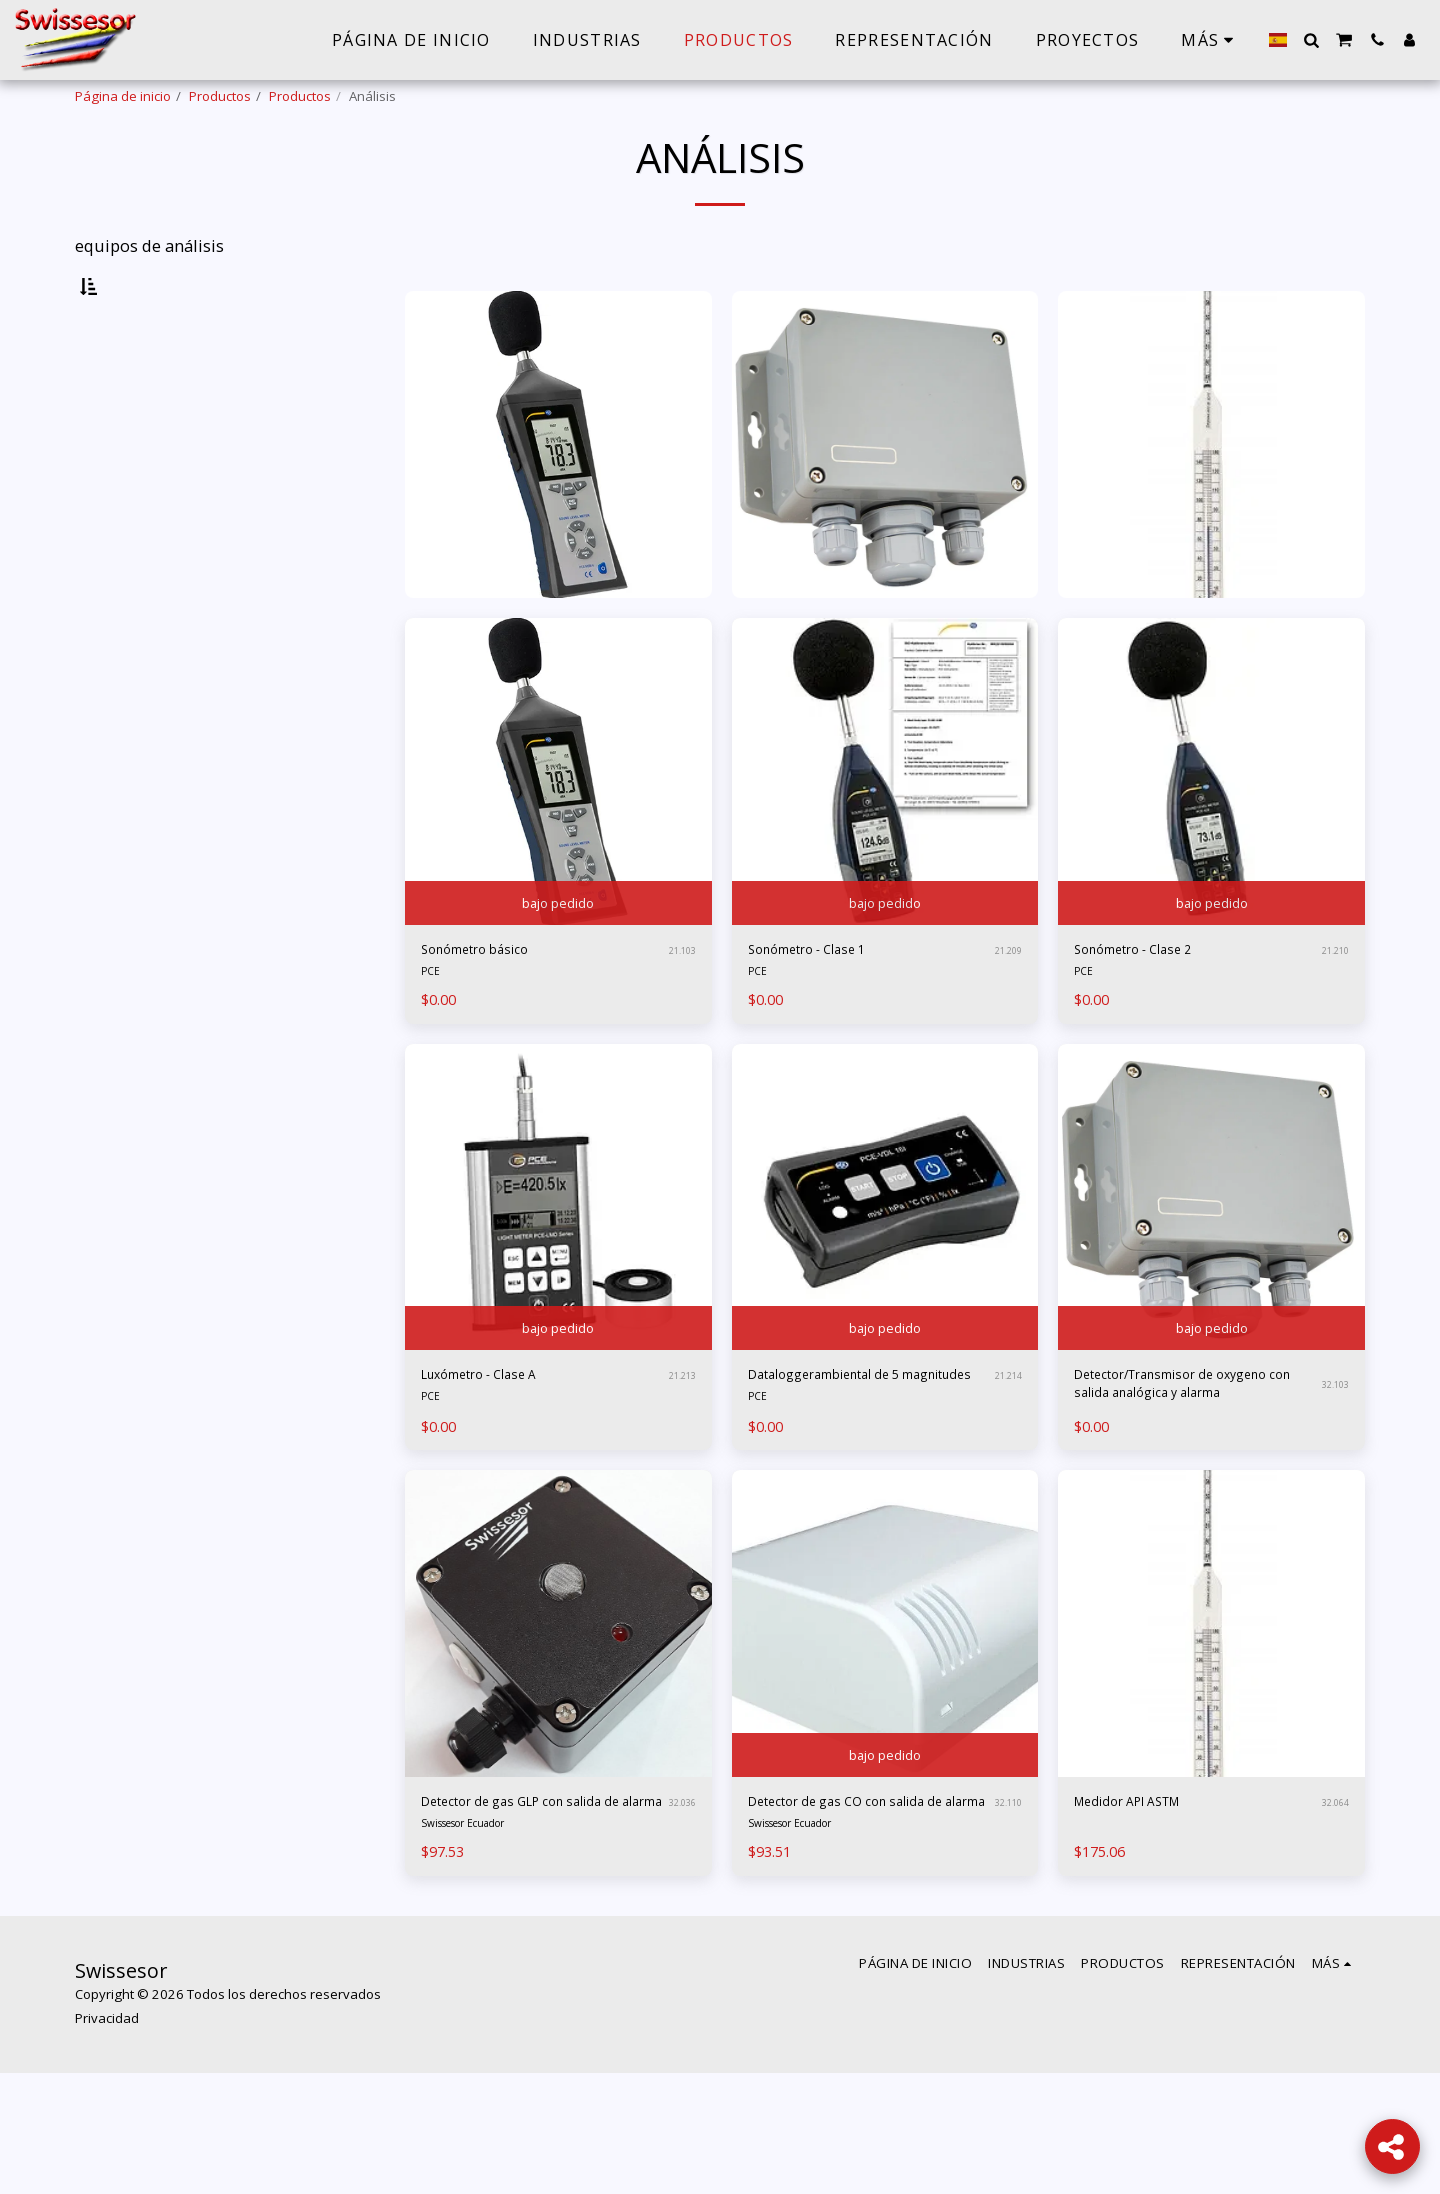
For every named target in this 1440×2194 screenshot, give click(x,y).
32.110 (1005, 1907)
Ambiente (126, 381)
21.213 (679, 1437)
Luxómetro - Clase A (499, 1436)
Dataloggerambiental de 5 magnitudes (849, 1449)
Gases (117, 404)
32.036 (679, 1907)
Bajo (125, 582)
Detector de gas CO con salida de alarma (862, 1906)
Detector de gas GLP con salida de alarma (539, 1906)
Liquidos (122, 428)
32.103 (1332, 1450)
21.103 (679, 1005)
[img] (558, 823)
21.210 (1332, 1005)
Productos (220, 96)
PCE (431, 1028)
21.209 (1005, 1005)
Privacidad (107, 2139)
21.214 (1005, 1450)
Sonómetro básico (491, 1004)
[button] (1311, 40)
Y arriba (140, 635)
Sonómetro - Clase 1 (825, 1004)
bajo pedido (558, 951)
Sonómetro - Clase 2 (1151, 1004)
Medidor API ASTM (1146, 1893)
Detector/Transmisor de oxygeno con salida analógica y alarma (1193, 1450)
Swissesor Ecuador (474, 1943)
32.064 (1332, 1894)
